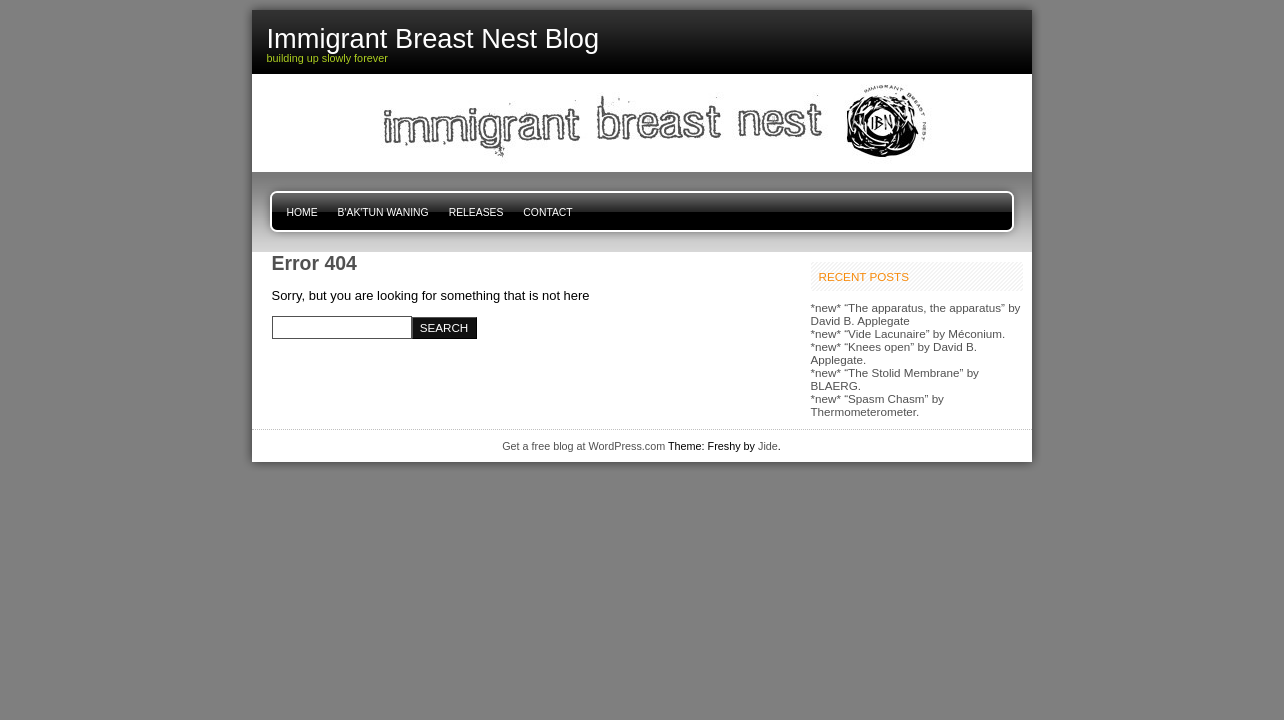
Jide (768, 446)
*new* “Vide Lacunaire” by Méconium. (908, 333)
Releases (476, 212)
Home (302, 212)
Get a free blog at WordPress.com (583, 446)
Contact (547, 212)
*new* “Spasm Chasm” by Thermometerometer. (877, 405)
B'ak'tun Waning (383, 212)
